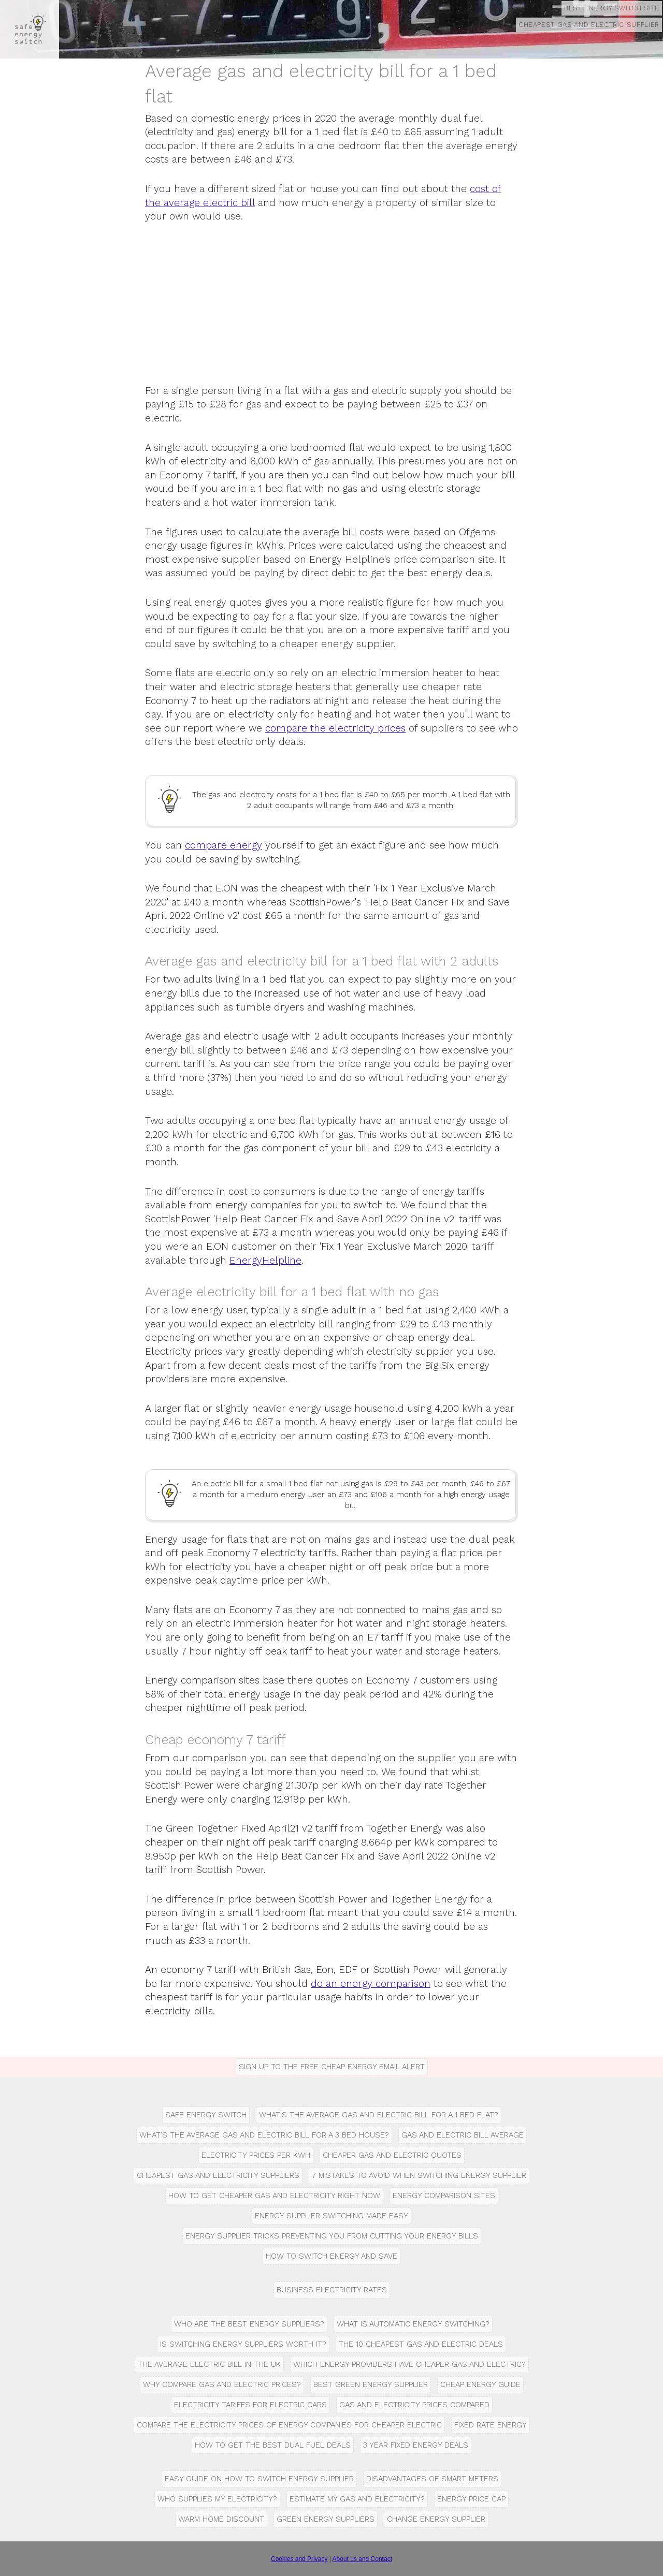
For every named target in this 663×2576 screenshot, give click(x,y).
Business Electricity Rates (332, 2289)
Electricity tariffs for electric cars (250, 2404)
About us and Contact (362, 2559)
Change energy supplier (436, 2519)
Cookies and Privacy (299, 2559)
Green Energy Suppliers (325, 2519)
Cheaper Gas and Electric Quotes (392, 2155)
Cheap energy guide (480, 2384)
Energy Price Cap (471, 2499)
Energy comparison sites (444, 2195)
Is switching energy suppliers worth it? (243, 2344)
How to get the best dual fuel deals (273, 2445)
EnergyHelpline (265, 1260)
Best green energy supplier (370, 2384)
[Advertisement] (331, 311)
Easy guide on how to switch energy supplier (259, 2478)
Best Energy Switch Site (611, 8)
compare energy (223, 845)
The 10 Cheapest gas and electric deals (421, 2344)
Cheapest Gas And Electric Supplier (588, 24)
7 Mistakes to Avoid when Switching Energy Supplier (419, 2175)
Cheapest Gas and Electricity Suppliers (218, 2175)
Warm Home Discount (221, 2519)
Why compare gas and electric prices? (222, 2384)
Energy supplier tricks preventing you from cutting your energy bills (331, 2236)
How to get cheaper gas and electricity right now (274, 2195)
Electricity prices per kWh (255, 2155)
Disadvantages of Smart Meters (432, 2478)
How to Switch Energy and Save (331, 2256)
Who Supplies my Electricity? (217, 2499)
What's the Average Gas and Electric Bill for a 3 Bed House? (264, 2135)
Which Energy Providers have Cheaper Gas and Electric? (409, 2364)
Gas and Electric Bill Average (462, 2135)
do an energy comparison (370, 1983)
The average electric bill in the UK (209, 2364)
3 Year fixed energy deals (415, 2445)
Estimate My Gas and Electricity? (357, 2499)
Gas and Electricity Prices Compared (414, 2404)
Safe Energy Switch (206, 2114)
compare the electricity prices (335, 728)
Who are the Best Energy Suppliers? (249, 2324)
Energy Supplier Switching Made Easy (331, 2215)
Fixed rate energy (490, 2424)
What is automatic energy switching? (413, 2324)
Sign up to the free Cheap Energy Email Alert (332, 2066)
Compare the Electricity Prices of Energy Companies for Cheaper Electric (289, 2424)
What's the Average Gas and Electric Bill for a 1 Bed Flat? (378, 2114)
